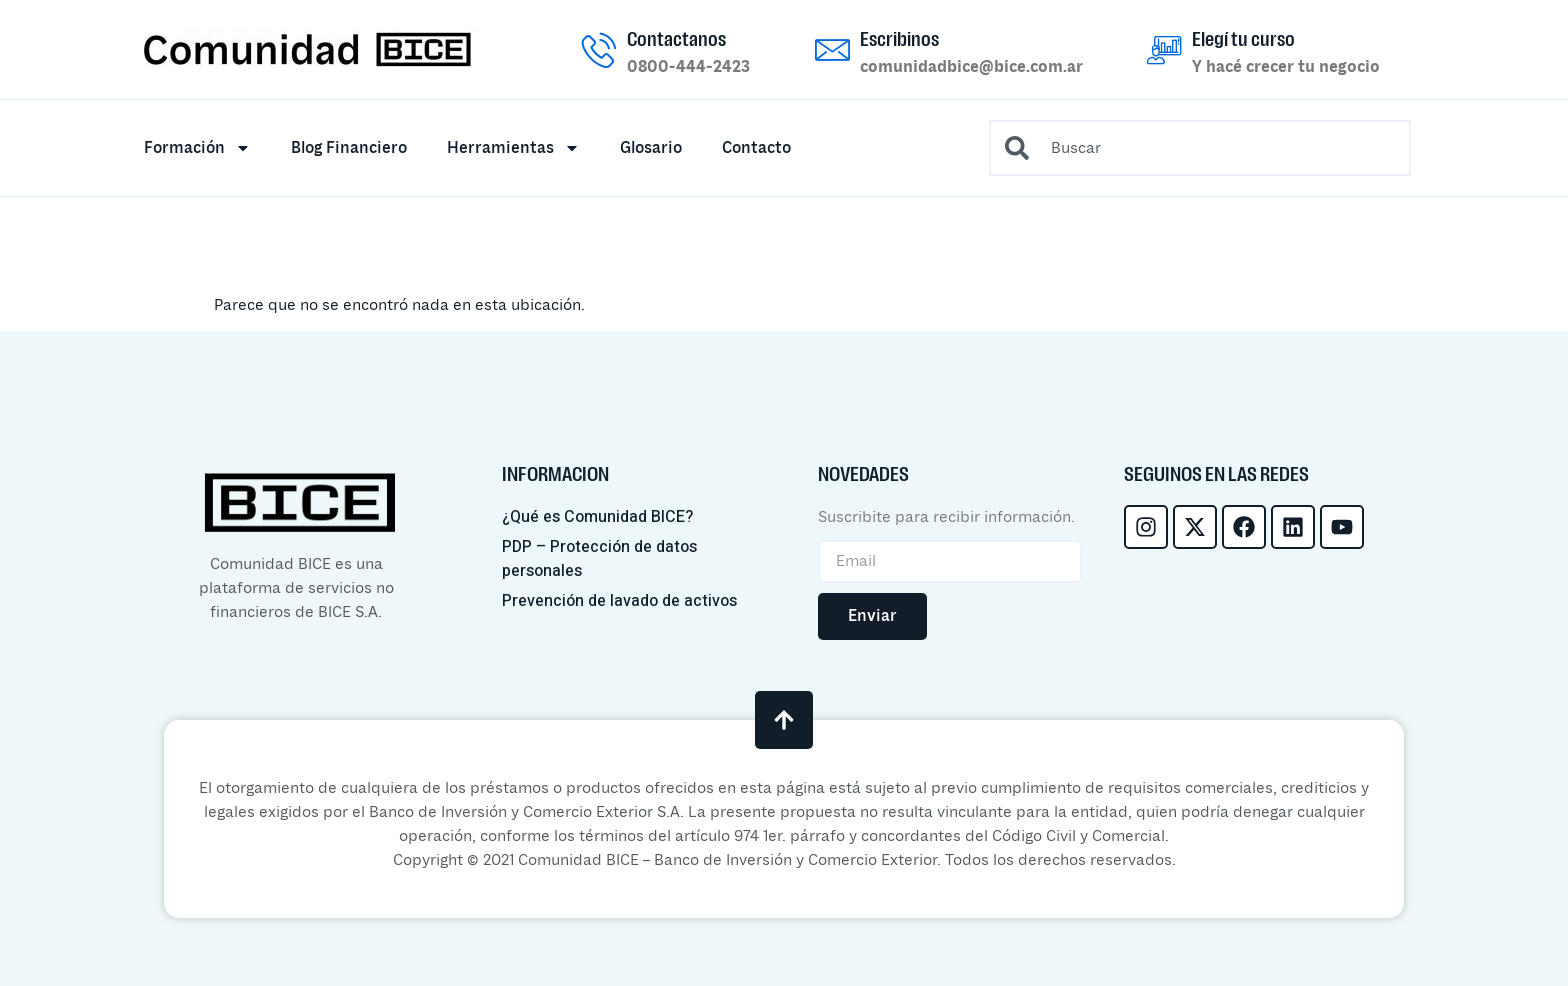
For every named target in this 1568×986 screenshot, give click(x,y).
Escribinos (899, 38)
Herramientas (513, 148)
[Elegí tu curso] (1164, 49)
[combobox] (1200, 148)
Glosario (651, 148)
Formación (197, 148)
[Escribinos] (832, 49)
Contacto (756, 148)
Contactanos (676, 38)
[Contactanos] (599, 49)
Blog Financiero (349, 148)
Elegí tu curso (1243, 38)
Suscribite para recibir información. (946, 517)
